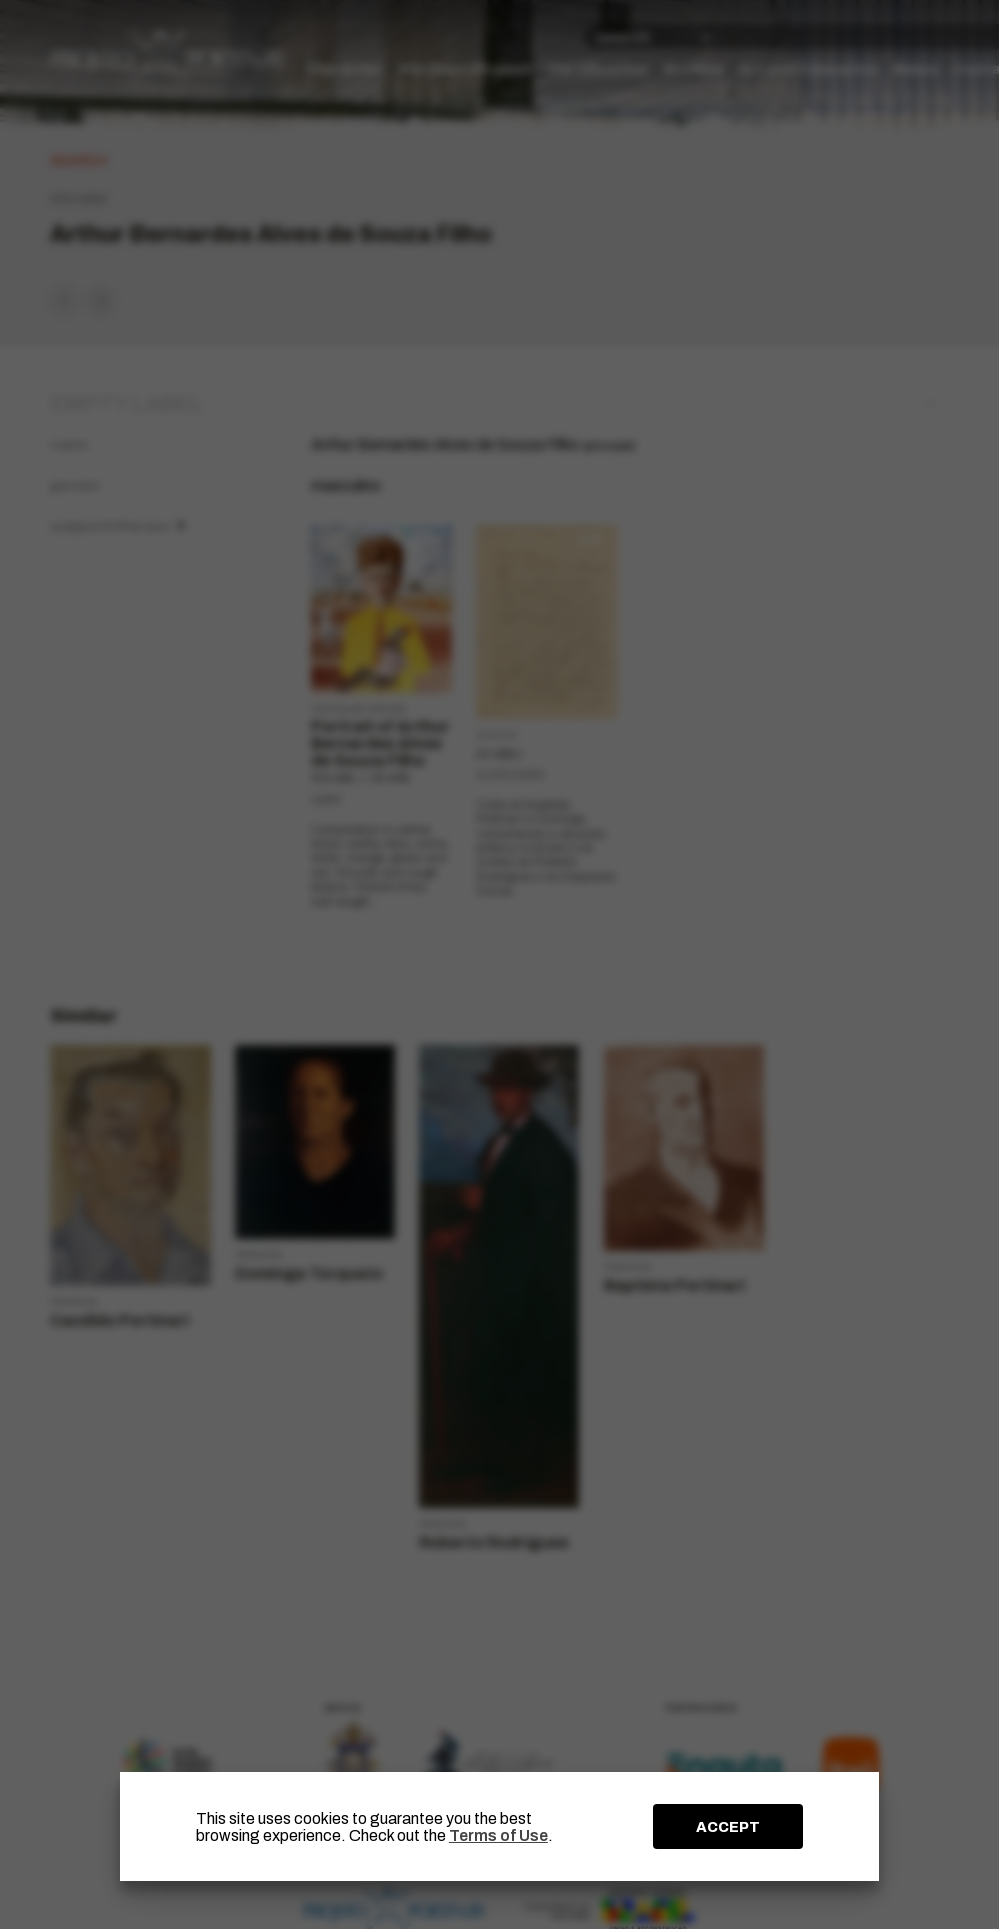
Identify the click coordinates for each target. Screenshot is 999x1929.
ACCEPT (728, 1827)
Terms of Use (498, 1835)
